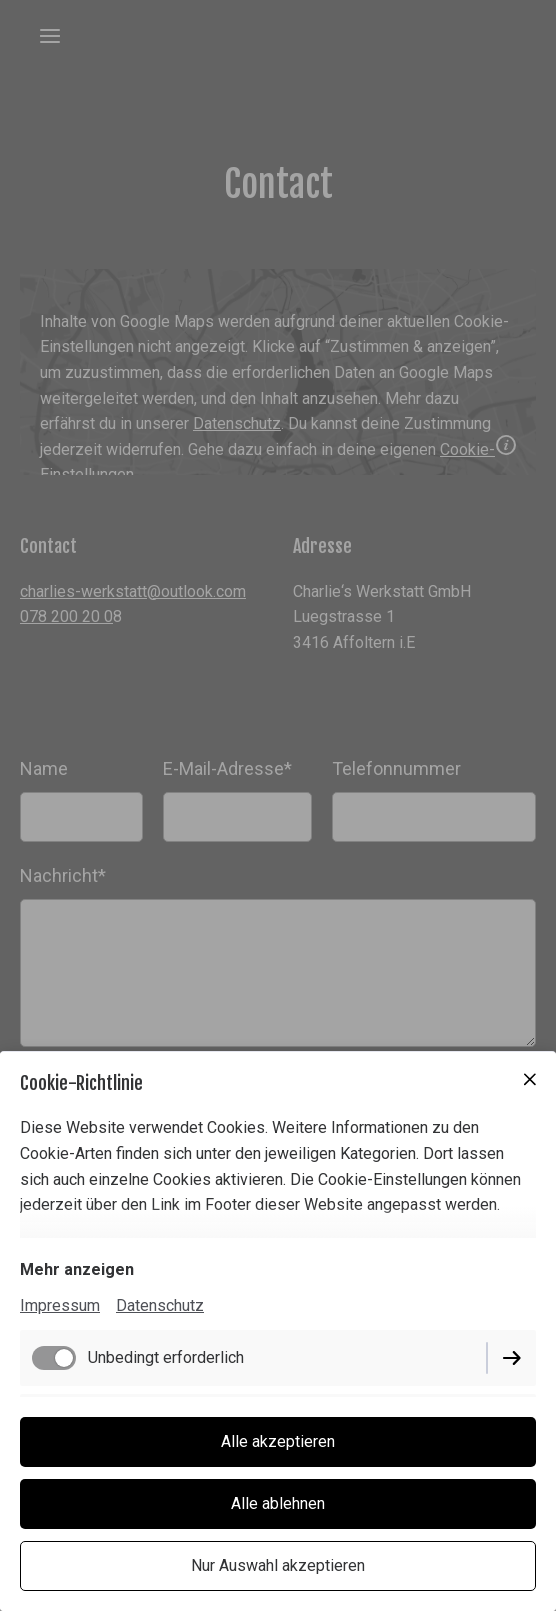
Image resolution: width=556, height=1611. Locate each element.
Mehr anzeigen (77, 1269)
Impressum (60, 1305)
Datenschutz (160, 1305)
